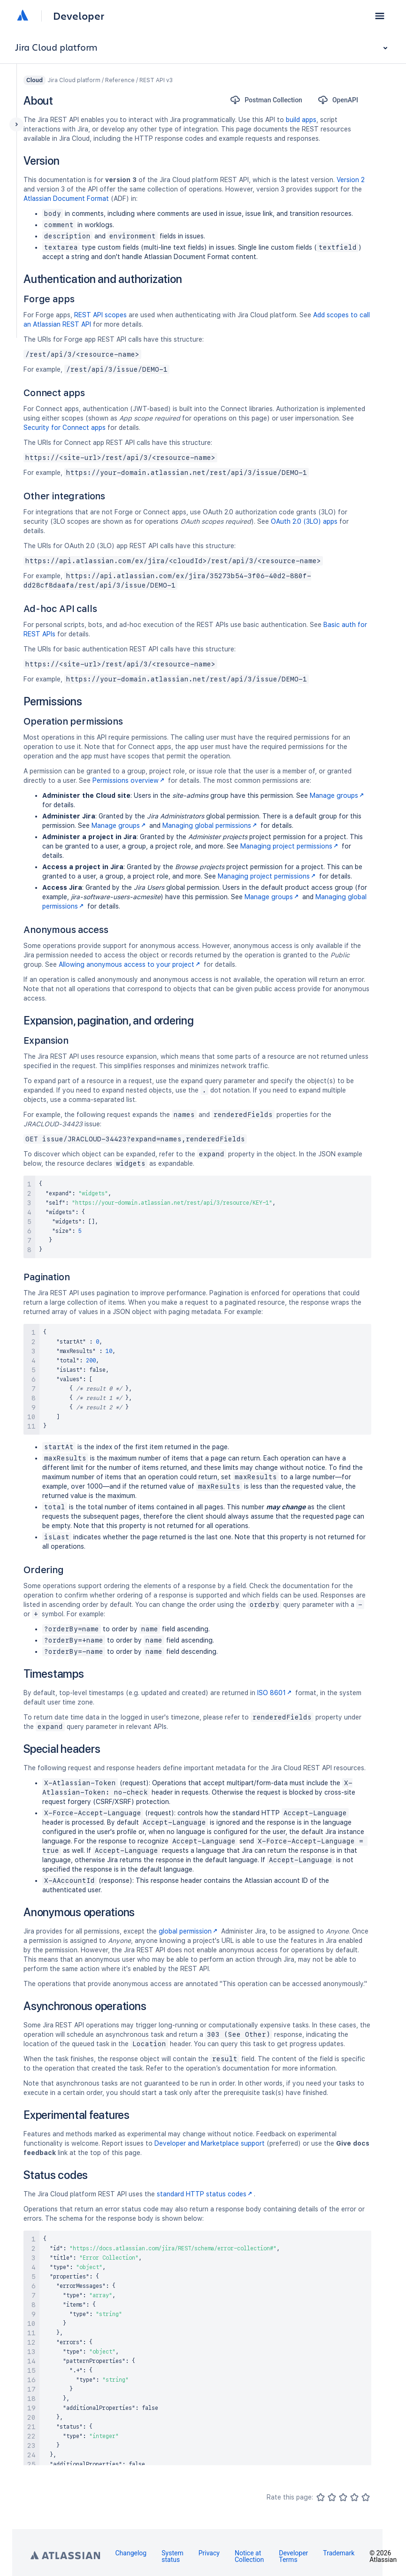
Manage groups (338, 795)
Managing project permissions (290, 846)
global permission (189, 1931)
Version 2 (351, 179)
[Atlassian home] (22, 15)
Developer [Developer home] (78, 16)
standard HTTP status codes (205, 2194)
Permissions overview (129, 780)
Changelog (131, 2553)
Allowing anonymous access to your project (130, 964)
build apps (301, 119)
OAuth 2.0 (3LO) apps (304, 521)
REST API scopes (100, 315)
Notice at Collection (249, 2556)
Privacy (209, 2553)
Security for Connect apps (64, 427)
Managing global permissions (210, 825)
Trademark (338, 2553)
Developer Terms (293, 2556)
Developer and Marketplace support (209, 2143)
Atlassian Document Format (66, 198)
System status (172, 2556)
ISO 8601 (275, 1693)
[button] (379, 16)
